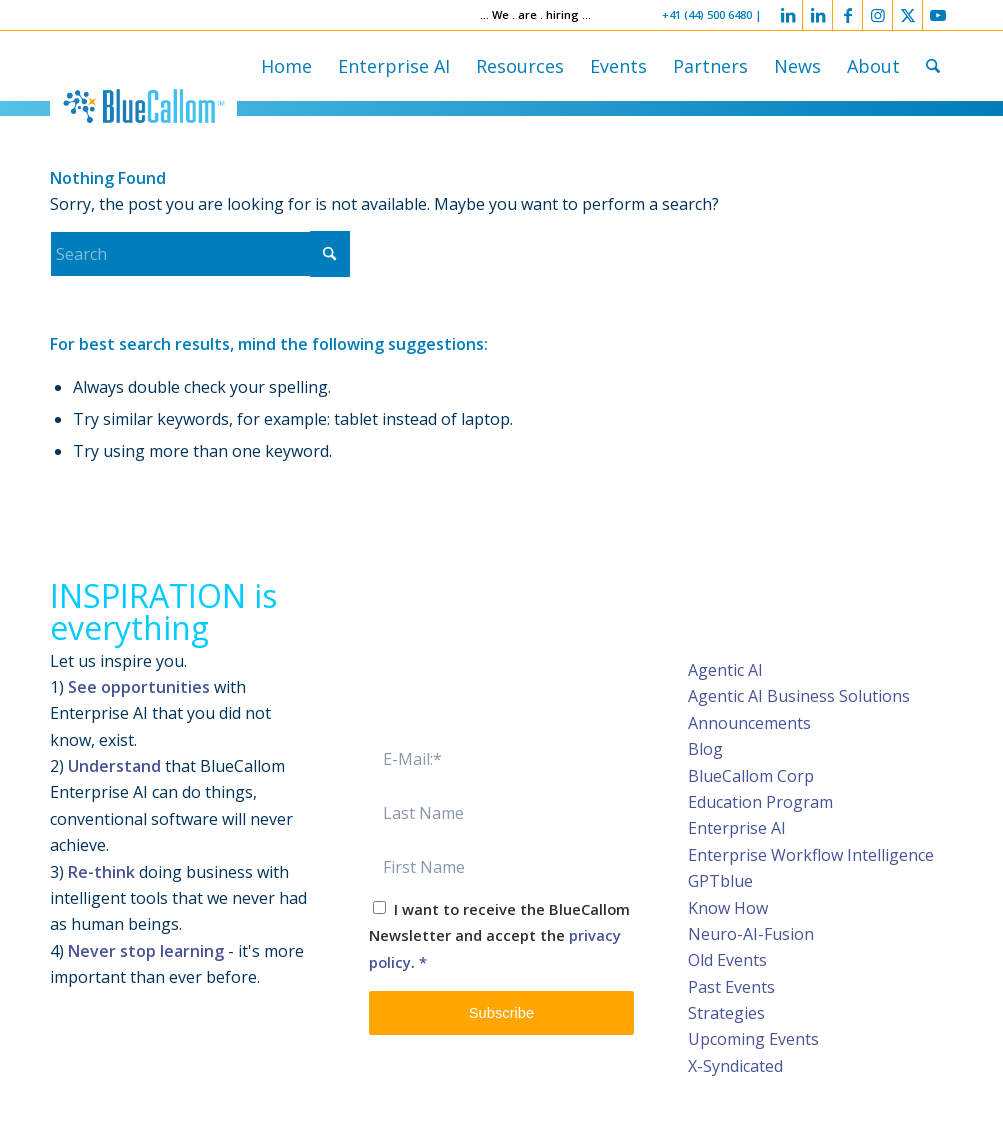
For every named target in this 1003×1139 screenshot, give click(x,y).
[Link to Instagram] (877, 15)
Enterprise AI (737, 828)
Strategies (726, 1013)
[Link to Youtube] (938, 15)
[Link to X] (907, 15)
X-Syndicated (735, 1066)
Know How (728, 908)
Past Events (731, 987)
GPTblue (720, 881)
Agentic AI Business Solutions (799, 696)
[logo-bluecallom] (143, 106)
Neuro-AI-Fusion (751, 934)
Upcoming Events (753, 1039)
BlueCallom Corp (751, 776)
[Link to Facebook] (847, 15)
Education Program (760, 802)
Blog (705, 749)
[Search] (933, 66)
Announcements (749, 723)
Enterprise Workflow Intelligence (811, 855)
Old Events (727, 960)
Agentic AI (725, 670)
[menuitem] (286, 66)
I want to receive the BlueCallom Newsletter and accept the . (499, 935)
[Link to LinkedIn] (787, 15)
